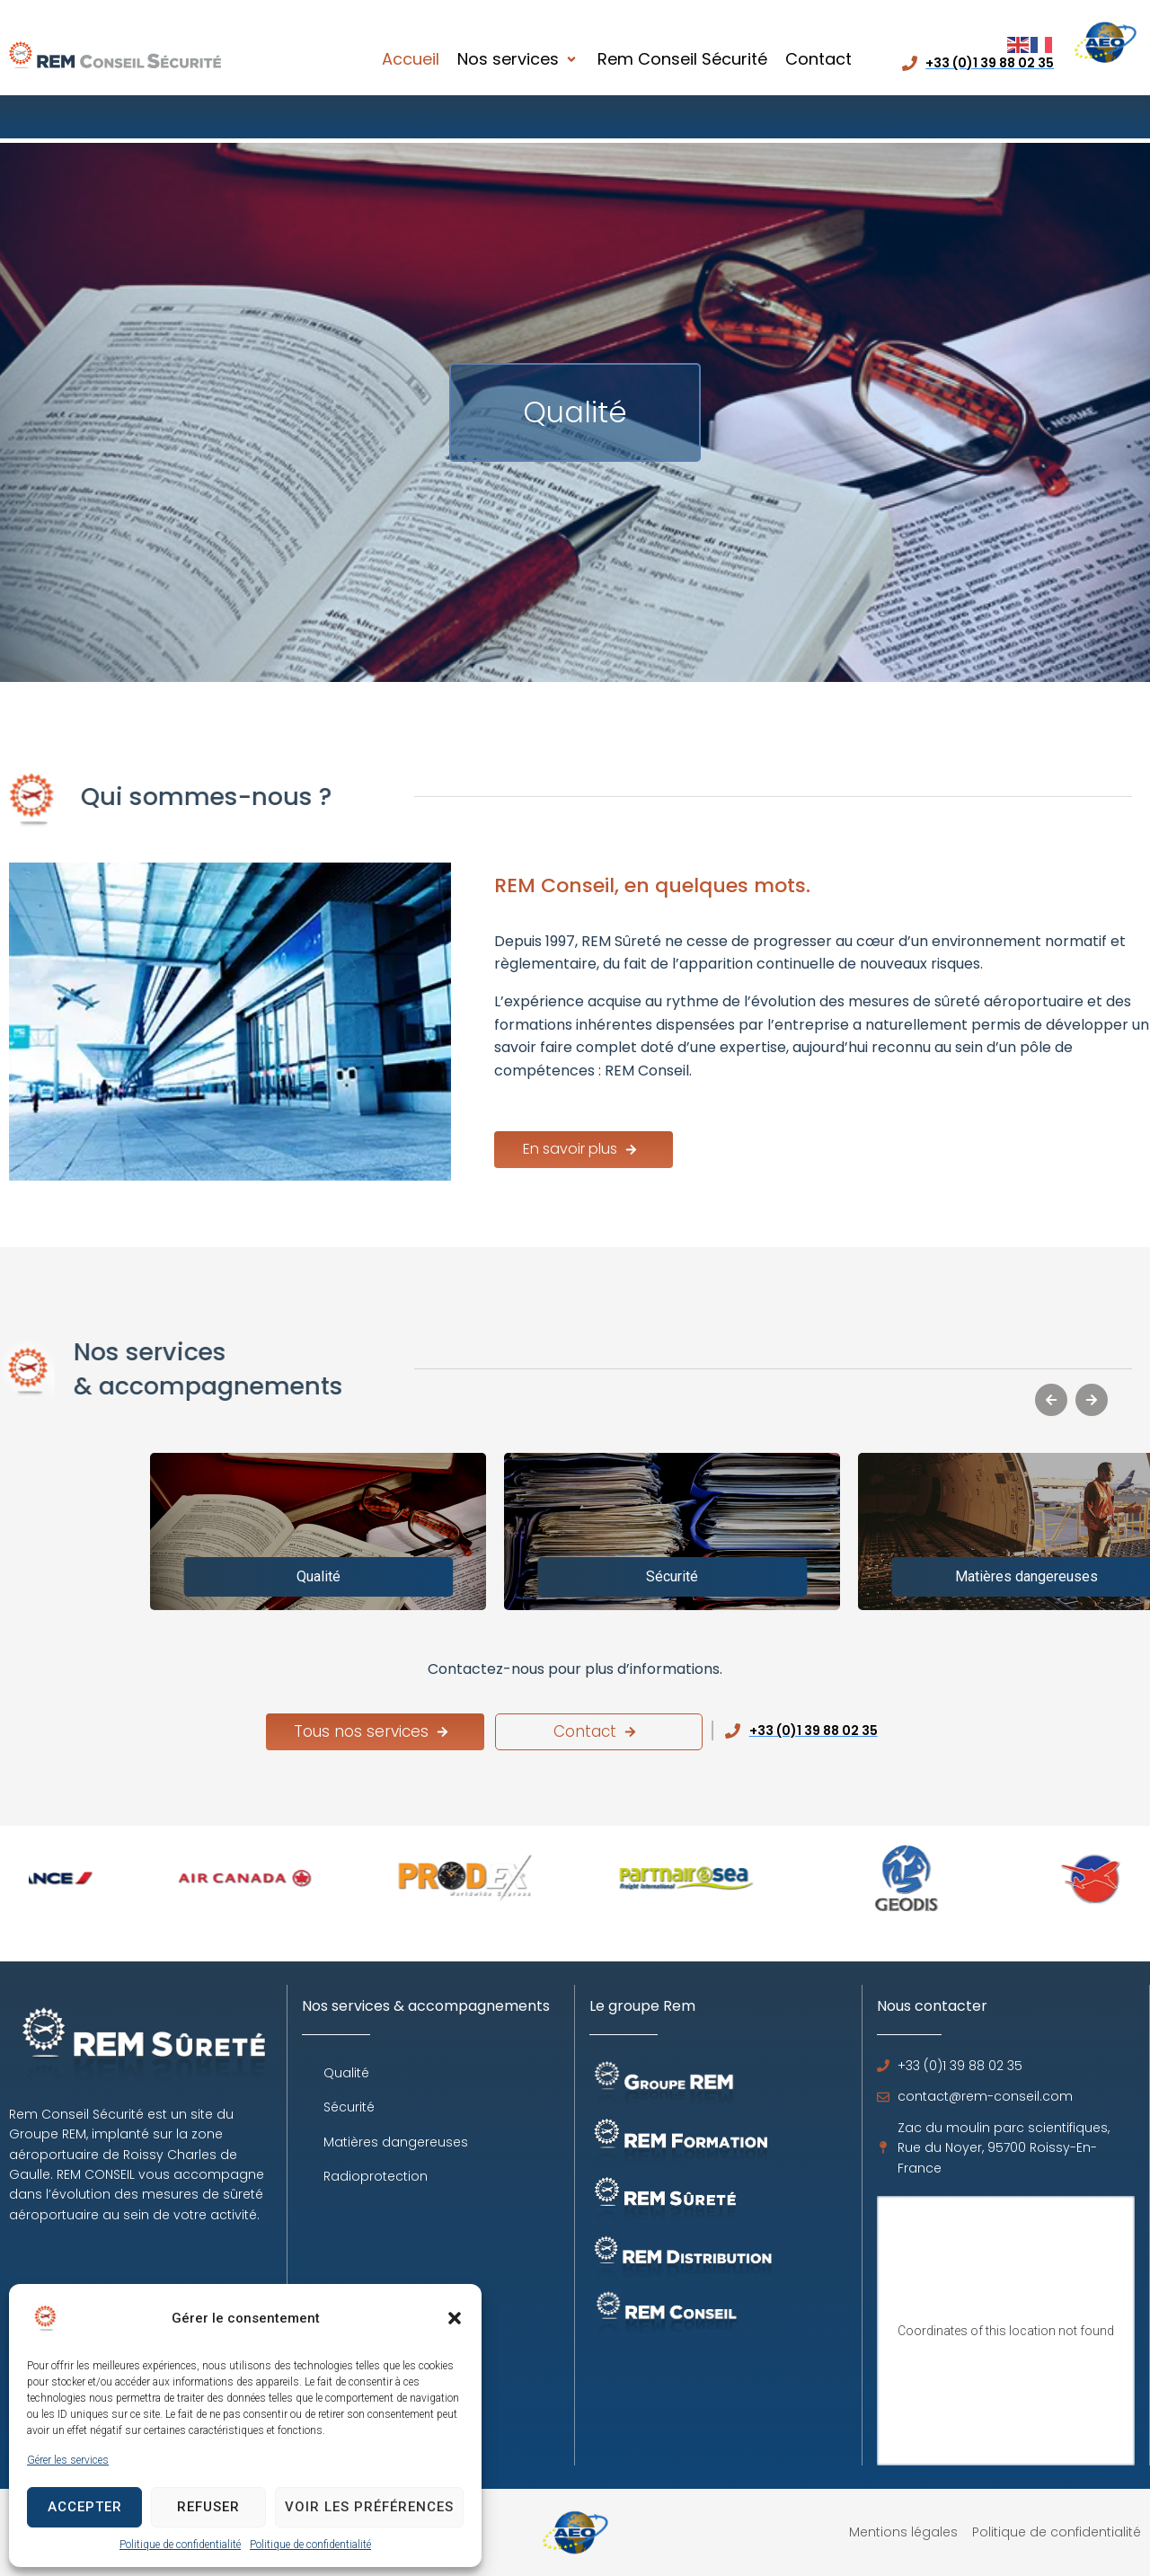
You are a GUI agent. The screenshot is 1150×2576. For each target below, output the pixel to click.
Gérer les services (68, 2460)
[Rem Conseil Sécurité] (682, 59)
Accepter (85, 2507)
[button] (455, 2318)
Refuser (208, 2507)
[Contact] (818, 59)
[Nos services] (518, 59)
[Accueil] (410, 59)
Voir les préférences (369, 2507)
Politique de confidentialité (180, 2544)
